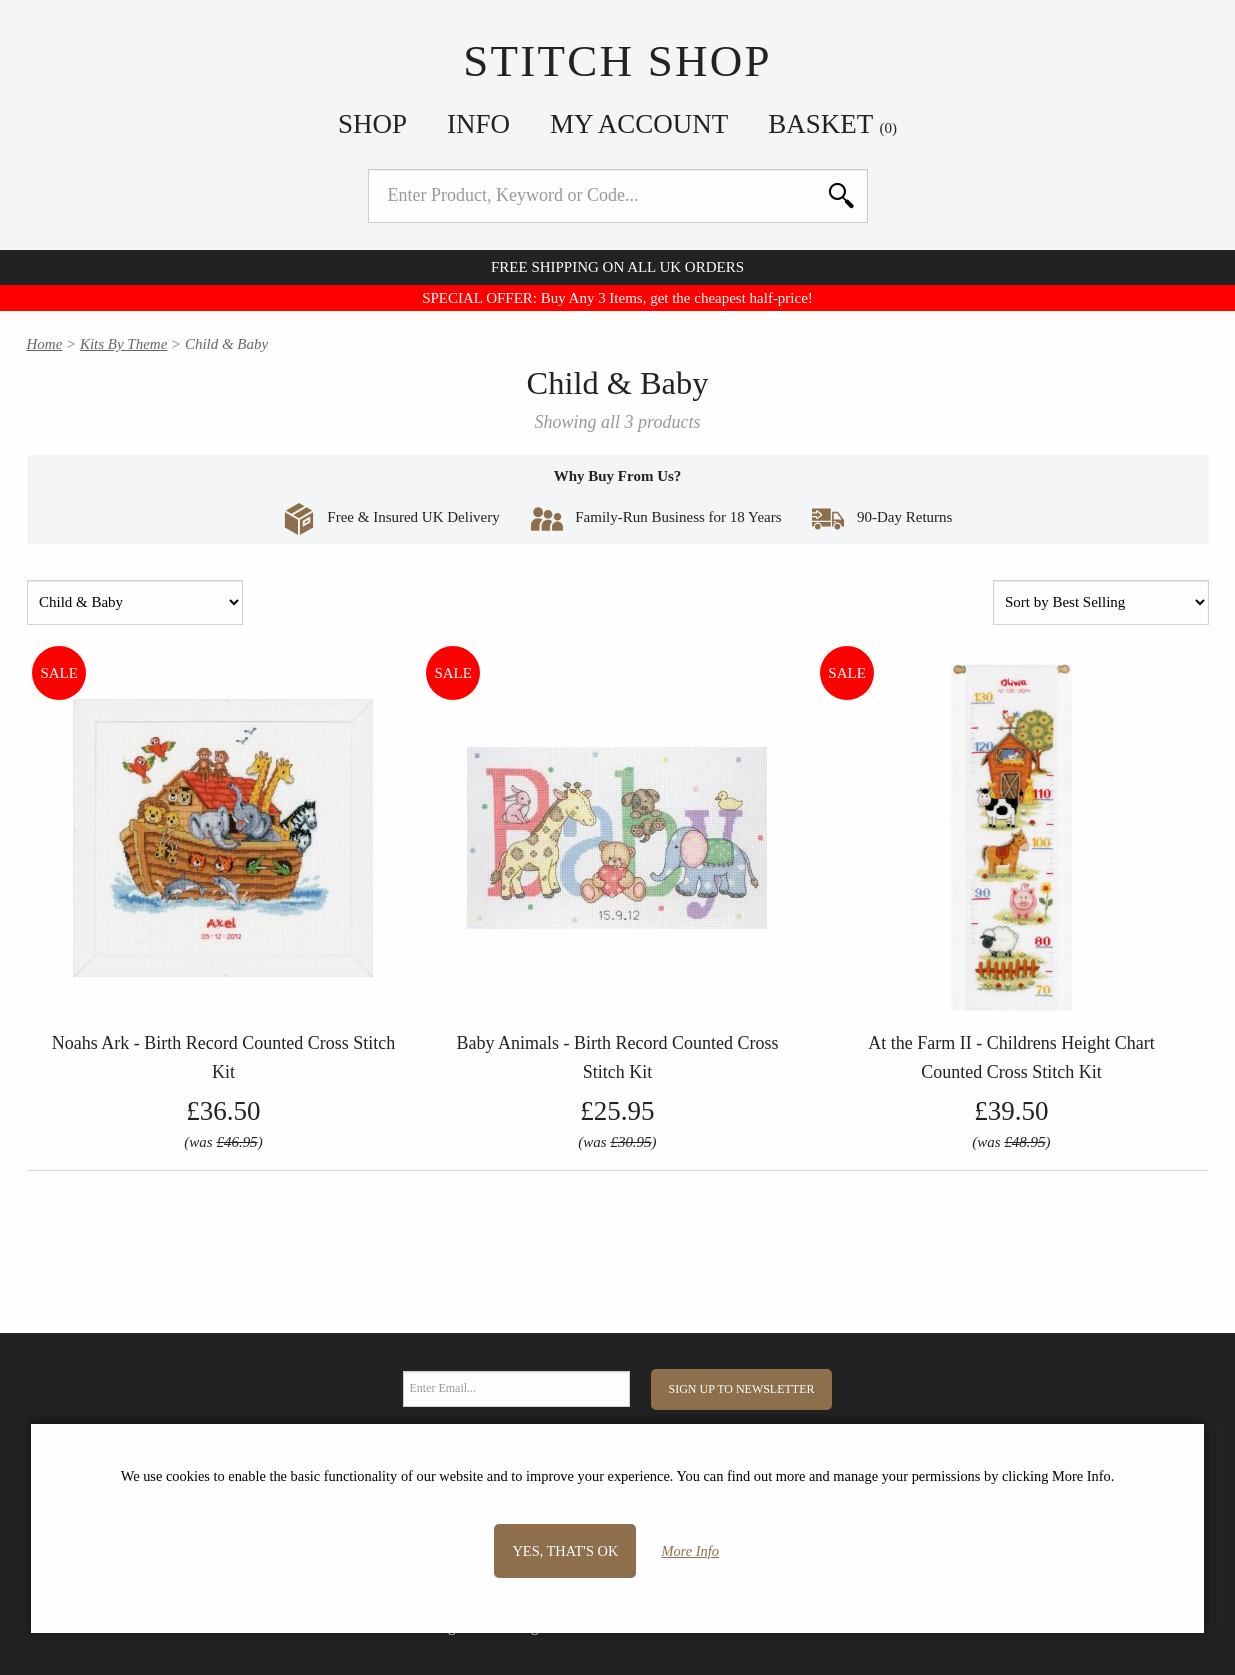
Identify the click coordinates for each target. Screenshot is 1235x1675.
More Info (690, 1551)
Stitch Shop (617, 61)
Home (45, 344)
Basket (832, 124)
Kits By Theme (123, 344)
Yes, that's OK (565, 1551)
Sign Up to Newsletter (742, 1389)
